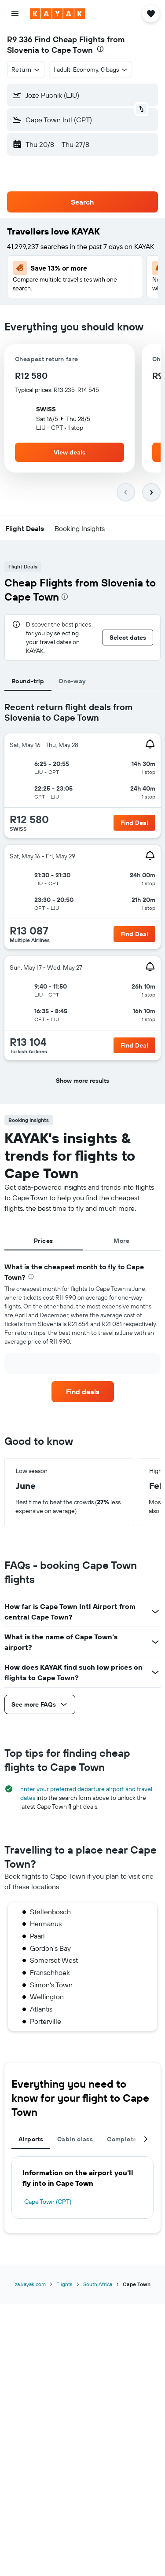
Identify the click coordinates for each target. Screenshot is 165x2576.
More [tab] (121, 1241)
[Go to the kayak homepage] (57, 13)
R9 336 (19, 39)
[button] (15, 13)
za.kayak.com (30, 2284)
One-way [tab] (72, 681)
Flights (64, 2284)
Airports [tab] (30, 2139)
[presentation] (100, 49)
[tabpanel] (82, 897)
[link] (82, 1391)
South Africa (97, 2284)
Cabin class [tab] (75, 2139)
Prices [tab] (43, 1241)
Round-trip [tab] (27, 681)
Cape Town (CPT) (47, 2202)
